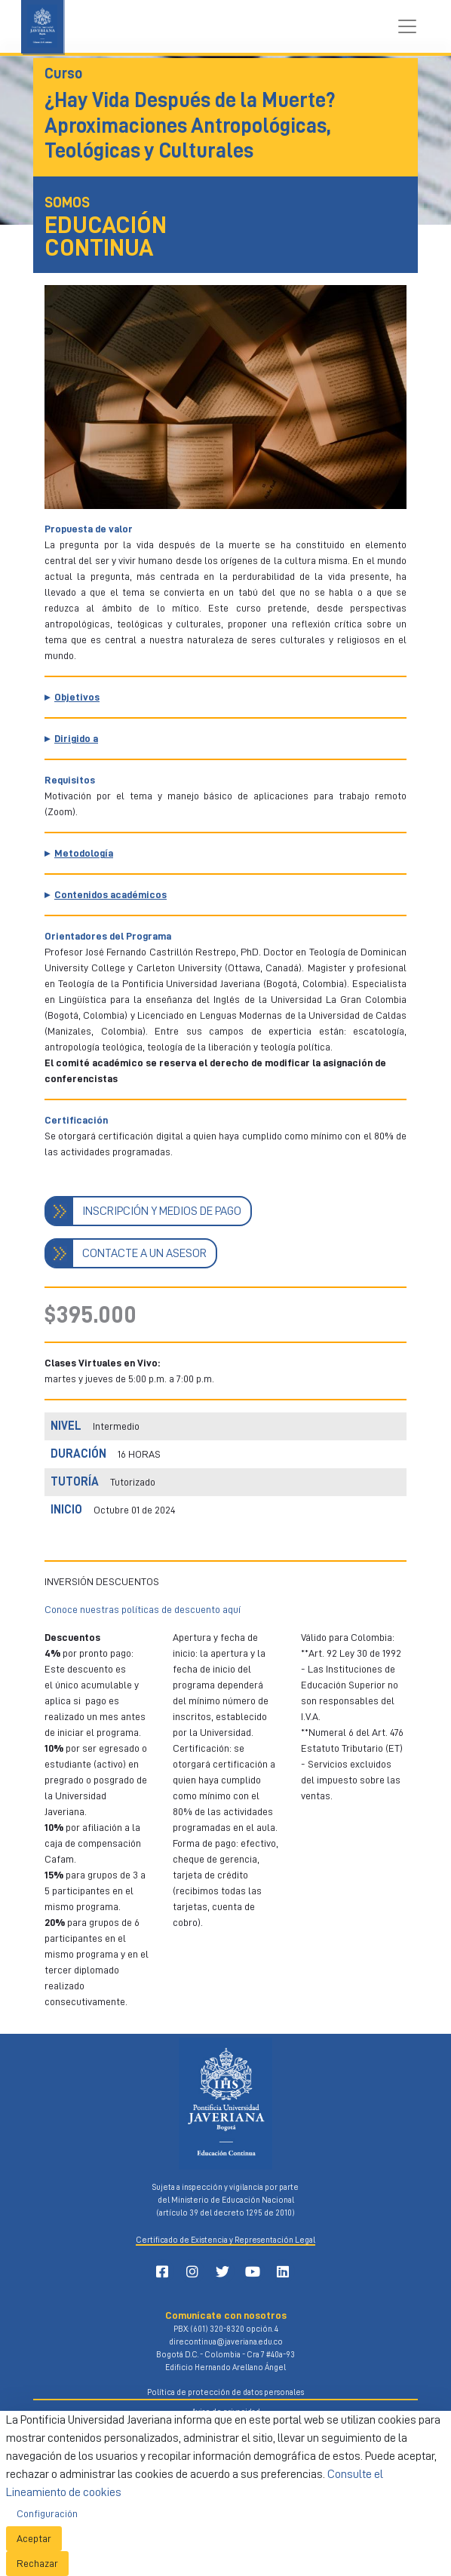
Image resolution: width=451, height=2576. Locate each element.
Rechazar (37, 2563)
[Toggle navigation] (407, 26)
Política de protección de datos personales (225, 2392)
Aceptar (34, 2538)
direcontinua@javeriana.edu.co (226, 2342)
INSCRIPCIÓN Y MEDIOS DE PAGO (161, 1211)
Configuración (47, 2513)
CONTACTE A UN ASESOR (144, 1253)
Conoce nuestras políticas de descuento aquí (142, 1609)
